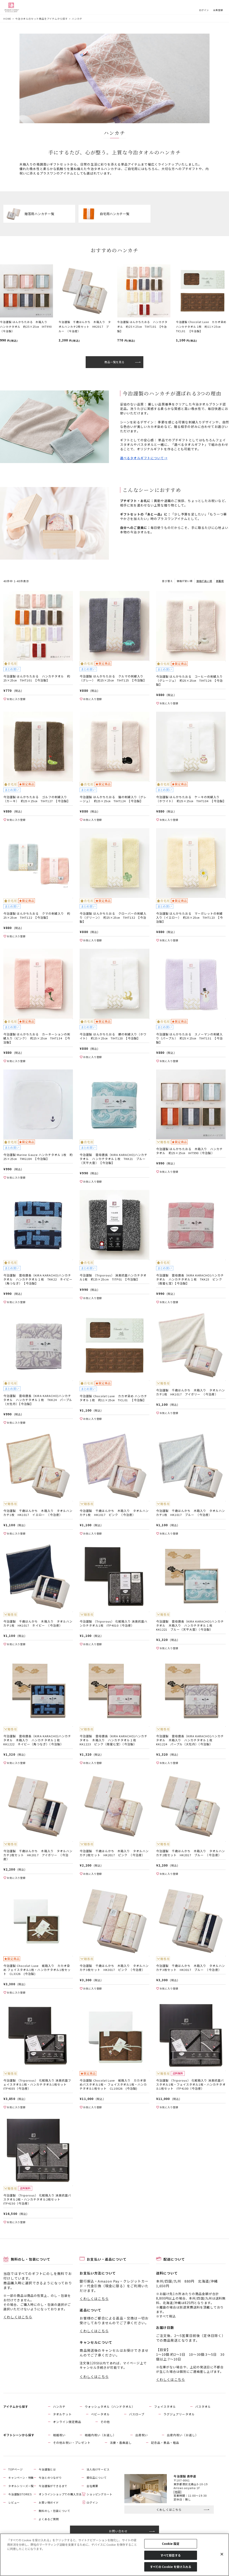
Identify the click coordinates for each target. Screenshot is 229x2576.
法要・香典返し (121, 2442)
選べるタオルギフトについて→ (144, 458)
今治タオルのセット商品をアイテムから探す (41, 18)
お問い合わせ (118, 2531)
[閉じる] (222, 2554)
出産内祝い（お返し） (182, 2435)
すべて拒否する (171, 2555)
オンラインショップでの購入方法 (60, 2494)
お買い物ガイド (49, 2502)
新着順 (220, 581)
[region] (114, 2554)
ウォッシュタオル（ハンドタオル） (110, 2406)
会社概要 (92, 2486)
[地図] (178, 2492)
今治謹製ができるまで (53, 2486)
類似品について (97, 2477)
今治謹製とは (47, 2469)
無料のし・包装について (54, 2511)
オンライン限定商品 (67, 2422)
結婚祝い (59, 2435)
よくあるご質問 (49, 2519)
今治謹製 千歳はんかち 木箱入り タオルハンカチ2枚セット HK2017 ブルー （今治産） (85, 326)
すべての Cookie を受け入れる (170, 2567)
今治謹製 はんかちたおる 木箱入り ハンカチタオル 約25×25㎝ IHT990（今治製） (26, 326)
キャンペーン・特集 (21, 2477)
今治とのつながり (50, 2477)
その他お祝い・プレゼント (72, 2442)
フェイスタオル (165, 2406)
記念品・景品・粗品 (165, 2442)
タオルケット (62, 2414)
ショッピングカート (99, 2494)
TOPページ (15, 2469)
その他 (105, 2422)
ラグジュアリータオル (179, 2414)
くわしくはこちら (17, 2317)
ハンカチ (59, 2406)
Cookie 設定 (170, 2544)
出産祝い (141, 2435)
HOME (7, 18)
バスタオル (203, 2406)
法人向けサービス (98, 2469)
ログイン (204, 10)
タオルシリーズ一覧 (21, 2486)
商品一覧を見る (114, 362)
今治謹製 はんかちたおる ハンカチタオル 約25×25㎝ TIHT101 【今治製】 (142, 326)
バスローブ (136, 2414)
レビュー (14, 2502)
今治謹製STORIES (20, 2494)
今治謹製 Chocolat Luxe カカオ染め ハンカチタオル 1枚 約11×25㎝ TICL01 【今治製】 (201, 326)
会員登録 (218, 10)
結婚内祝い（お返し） (100, 2435)
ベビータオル (100, 2414)
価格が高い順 (204, 581)
